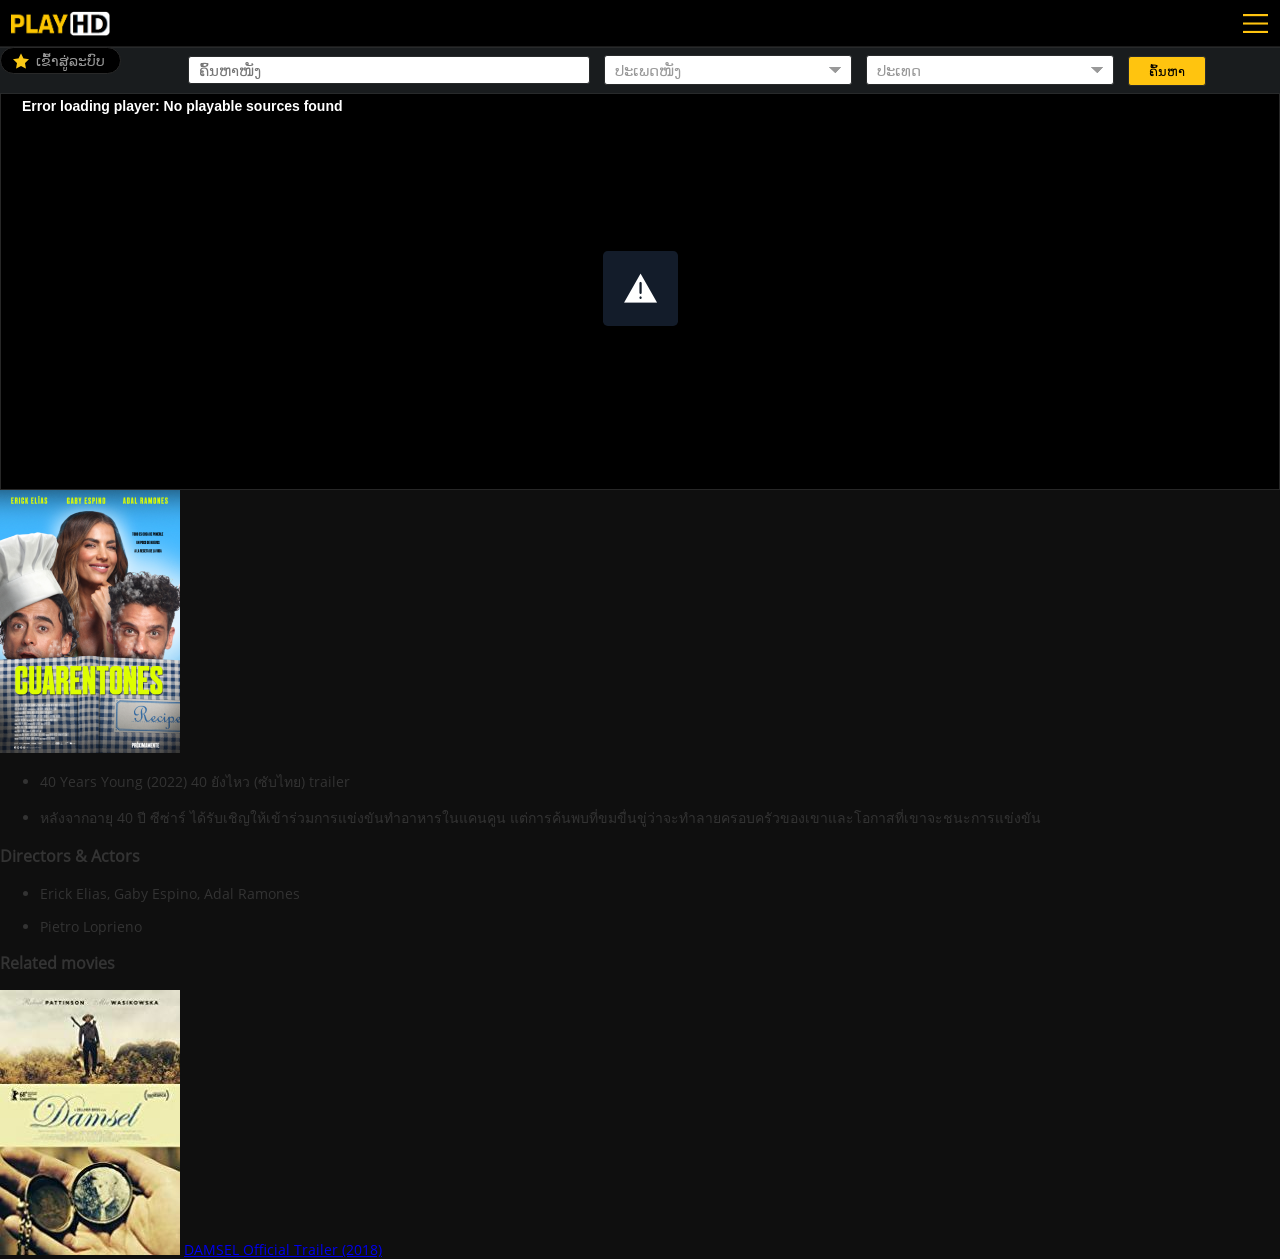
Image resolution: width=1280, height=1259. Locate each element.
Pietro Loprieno (91, 926)
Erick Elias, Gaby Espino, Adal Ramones (170, 893)
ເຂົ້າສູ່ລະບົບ (70, 60)
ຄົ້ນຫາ (1167, 71)
